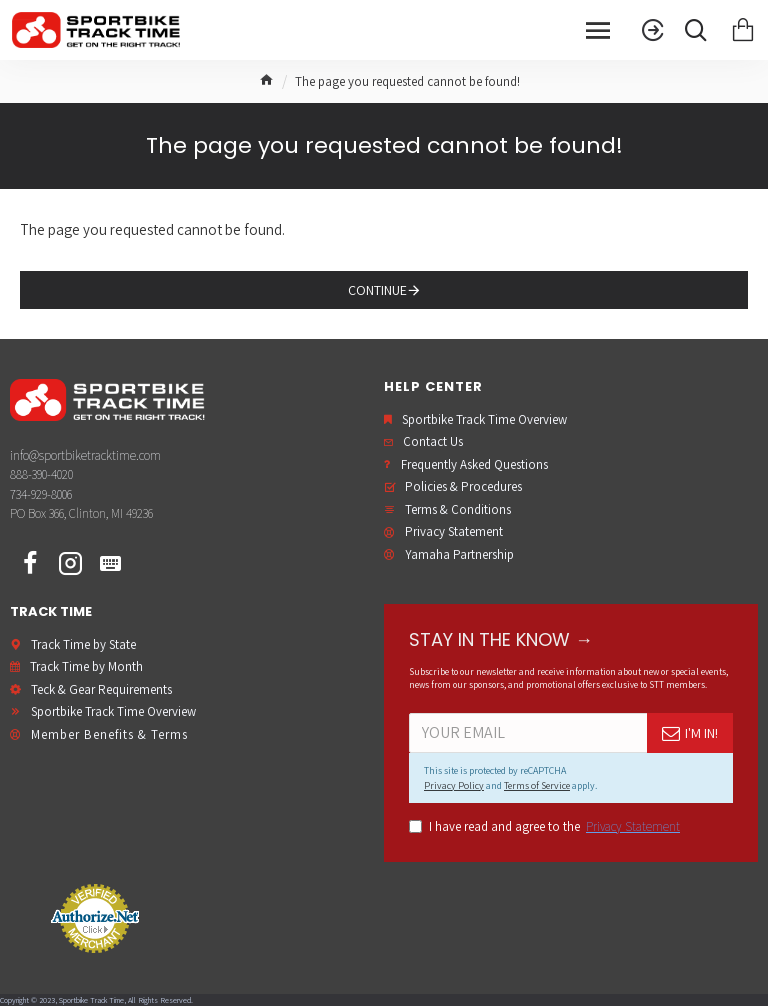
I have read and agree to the (546, 827)
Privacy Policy (454, 785)
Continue (377, 290)
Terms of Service (537, 785)
